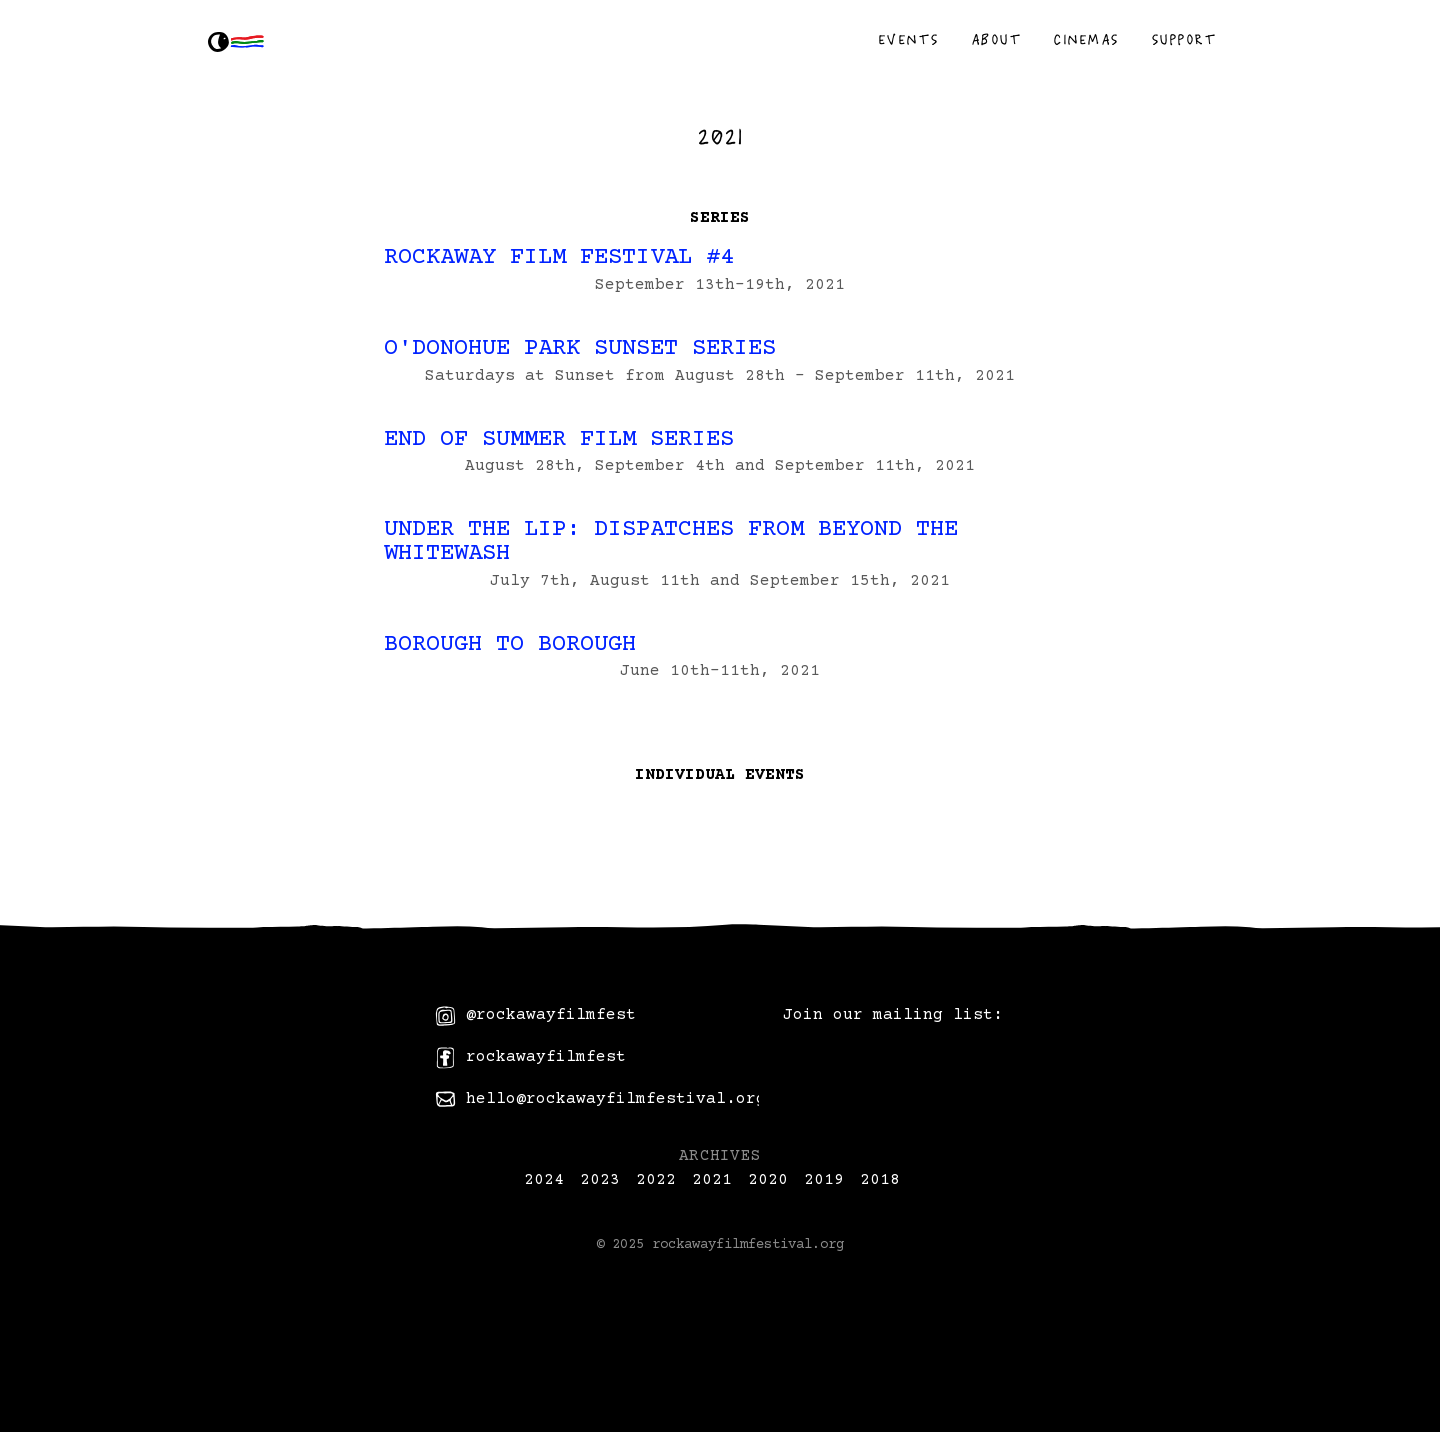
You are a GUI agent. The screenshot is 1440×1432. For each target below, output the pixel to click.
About (996, 39)
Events (908, 39)
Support (1184, 39)
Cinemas (1086, 39)
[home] (240, 42)
